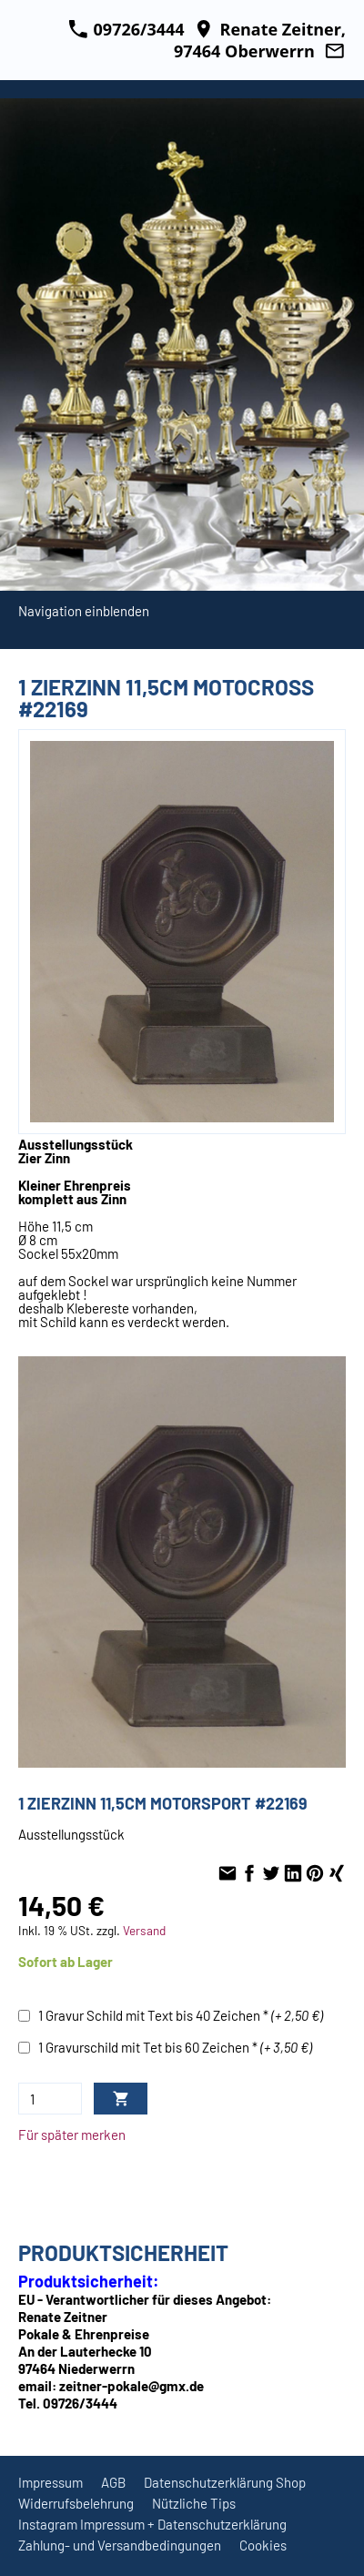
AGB (113, 2482)
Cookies (263, 2545)
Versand (144, 1930)
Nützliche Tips (194, 2503)
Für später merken (72, 2134)
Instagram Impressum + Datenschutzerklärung (152, 2524)
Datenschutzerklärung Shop (225, 2482)
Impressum (50, 2482)
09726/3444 (126, 29)
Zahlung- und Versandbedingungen (119, 2545)
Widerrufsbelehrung (76, 2503)
